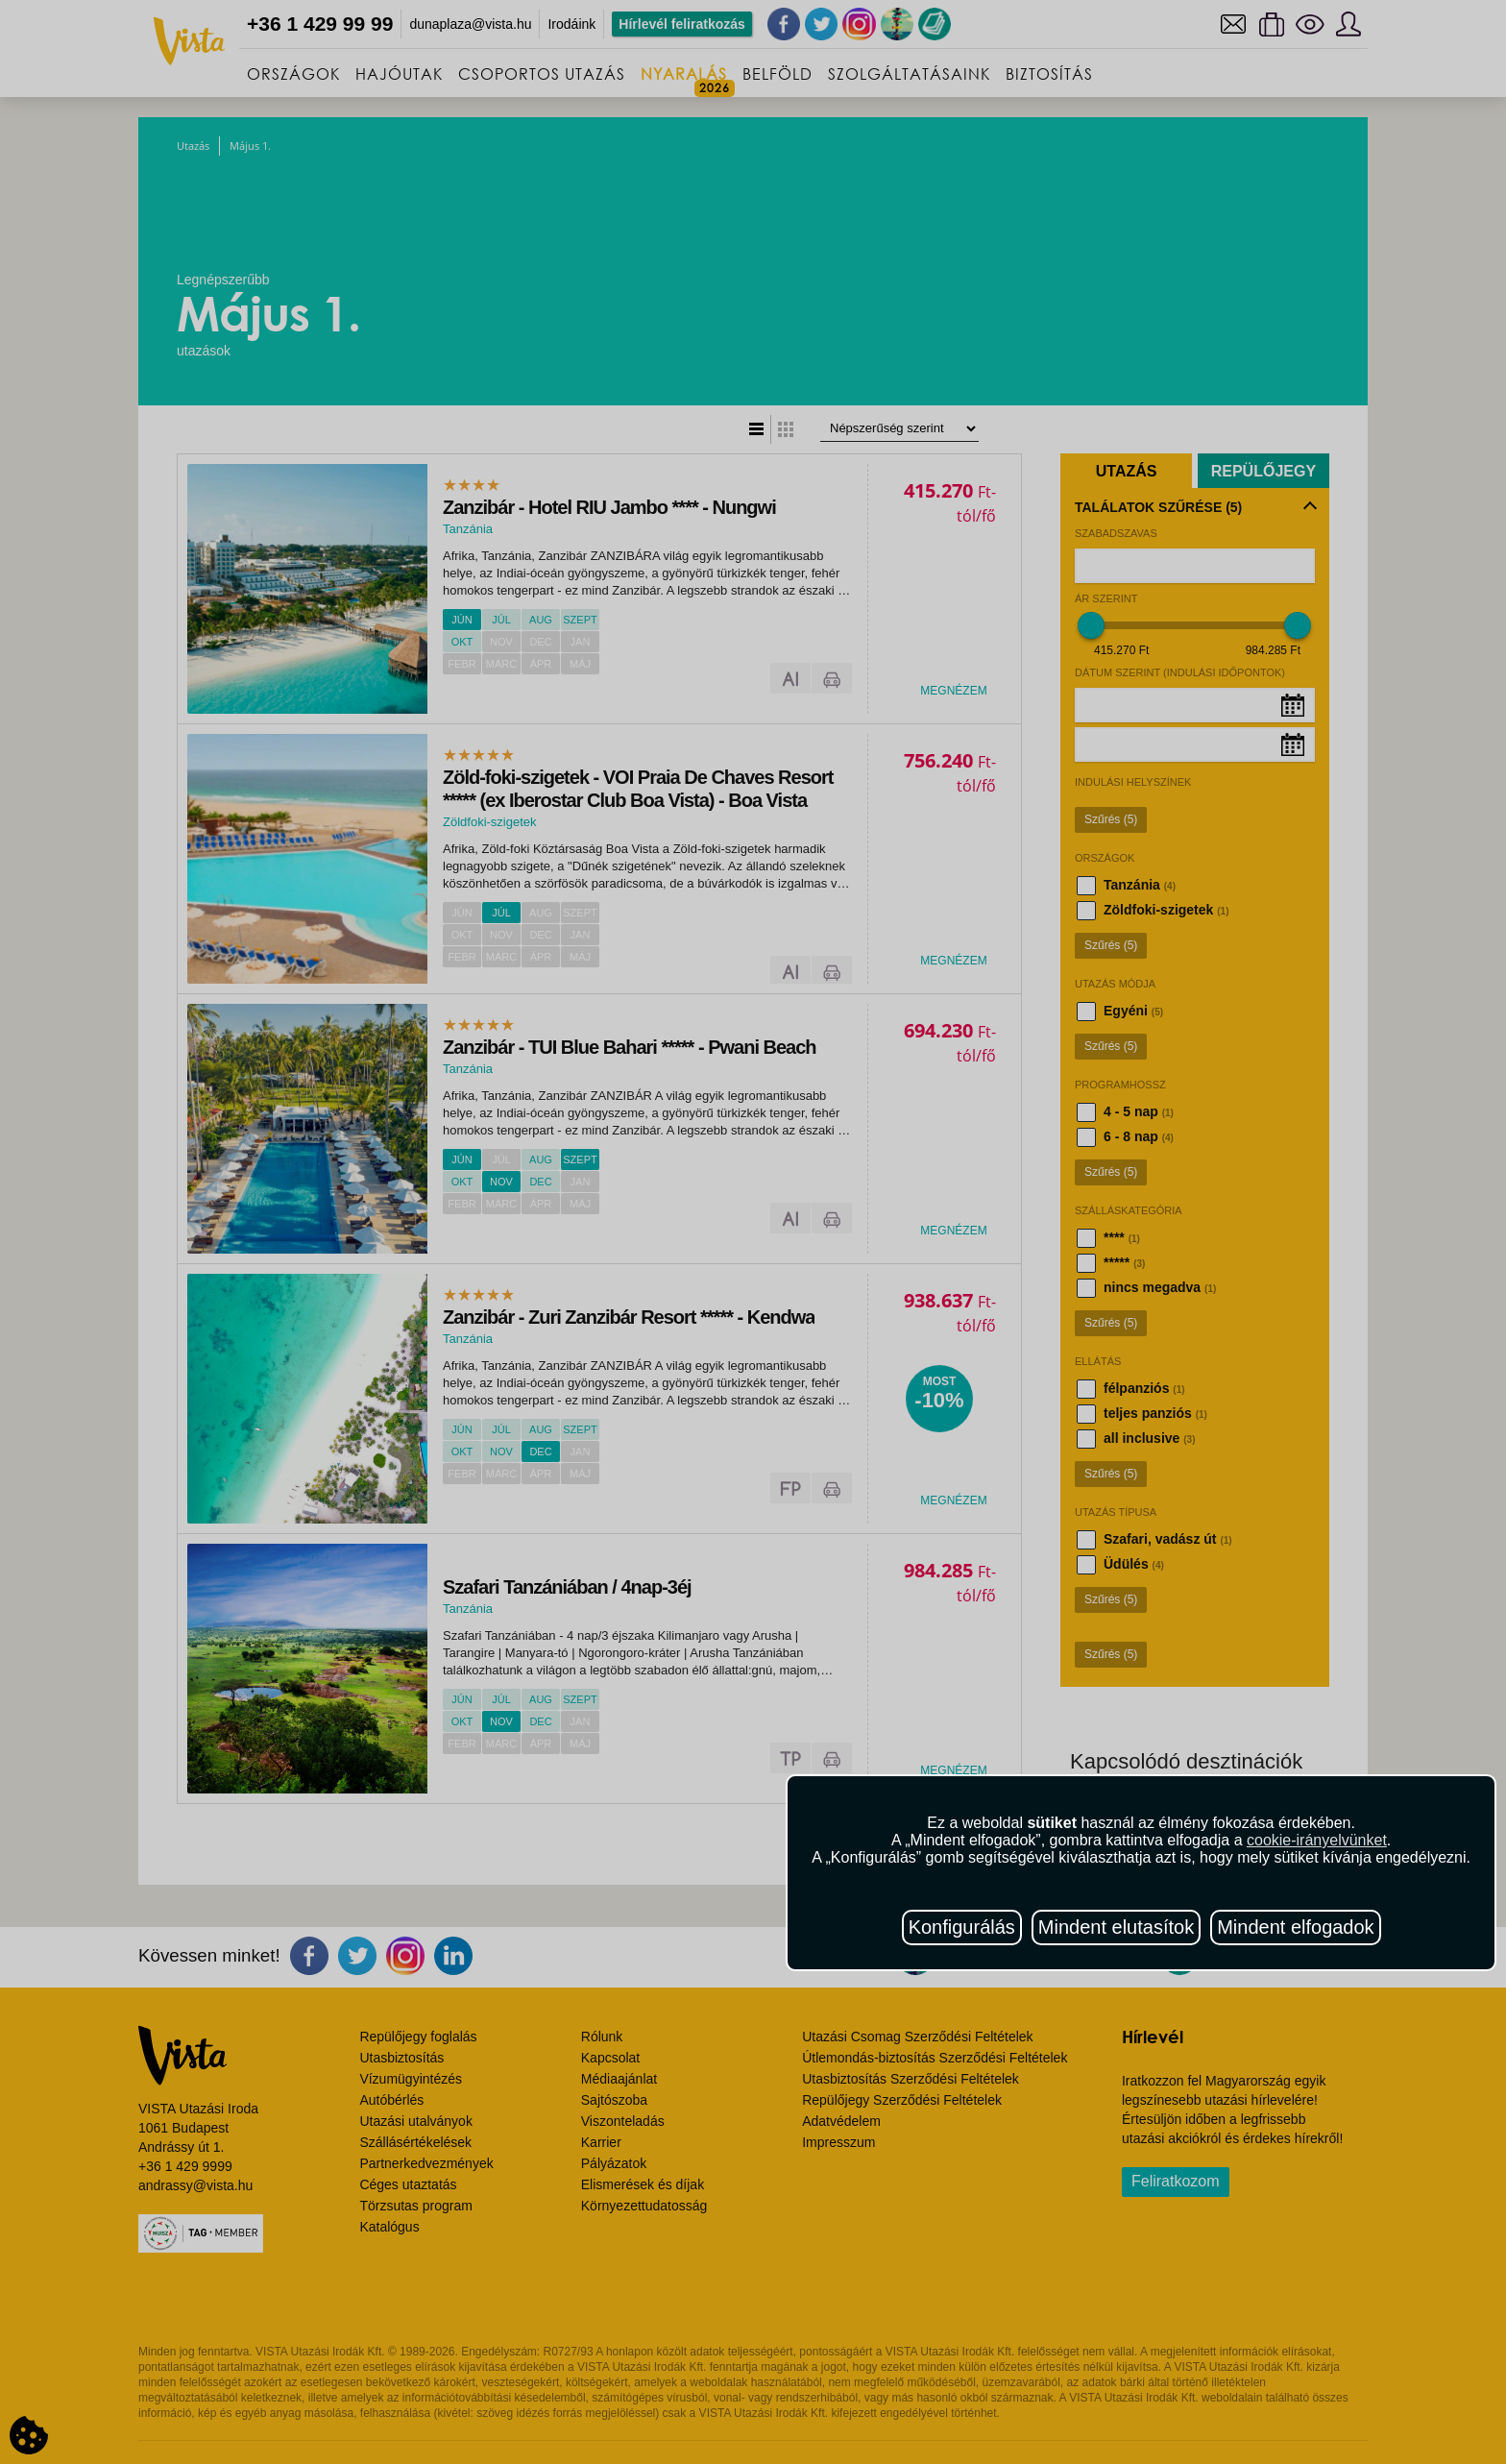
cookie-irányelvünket (1317, 1840)
